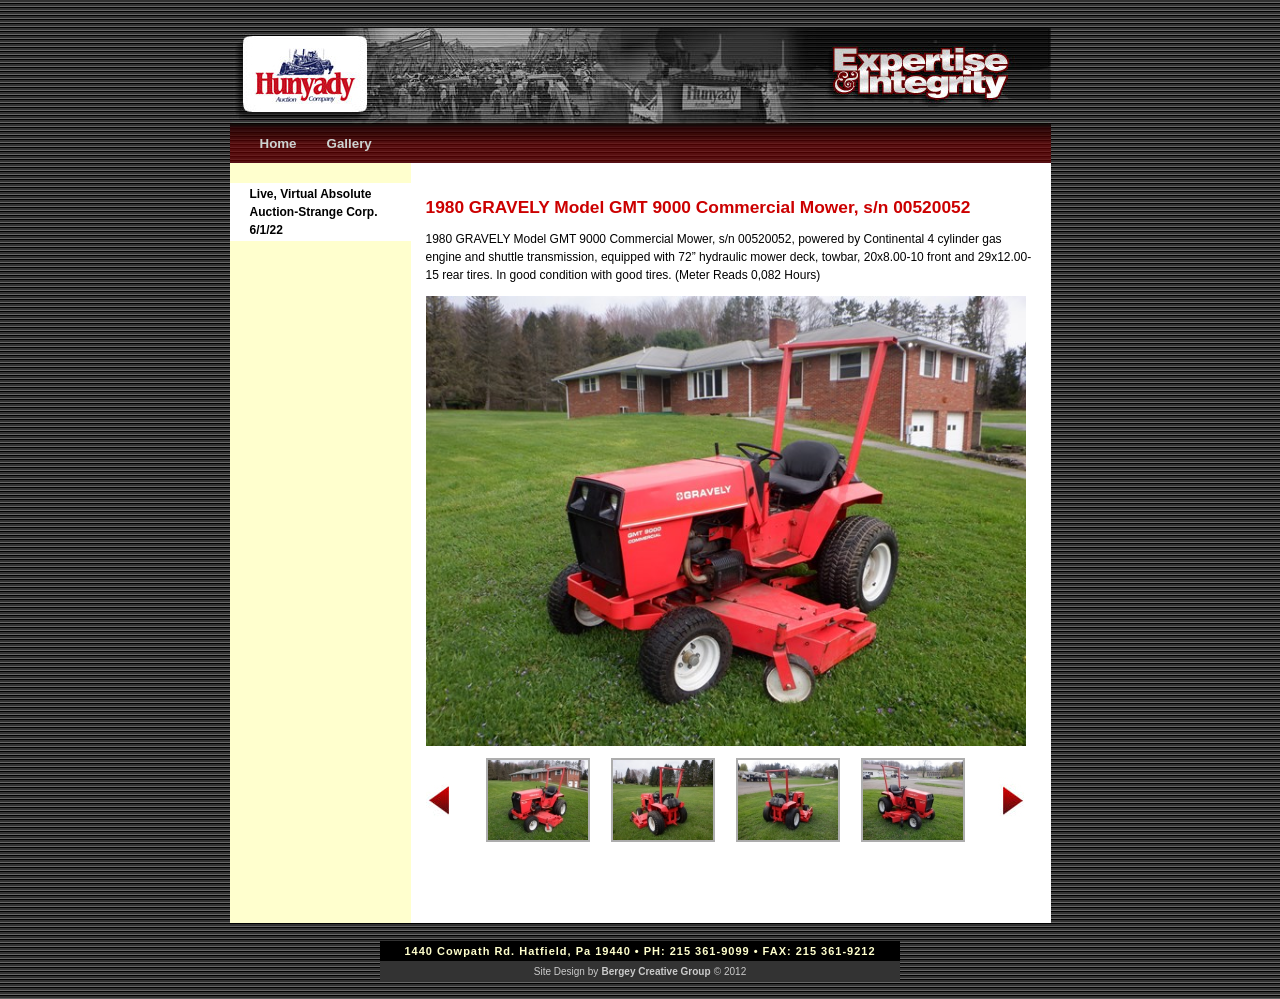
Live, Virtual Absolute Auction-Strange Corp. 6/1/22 (314, 212)
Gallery (349, 143)
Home (278, 143)
